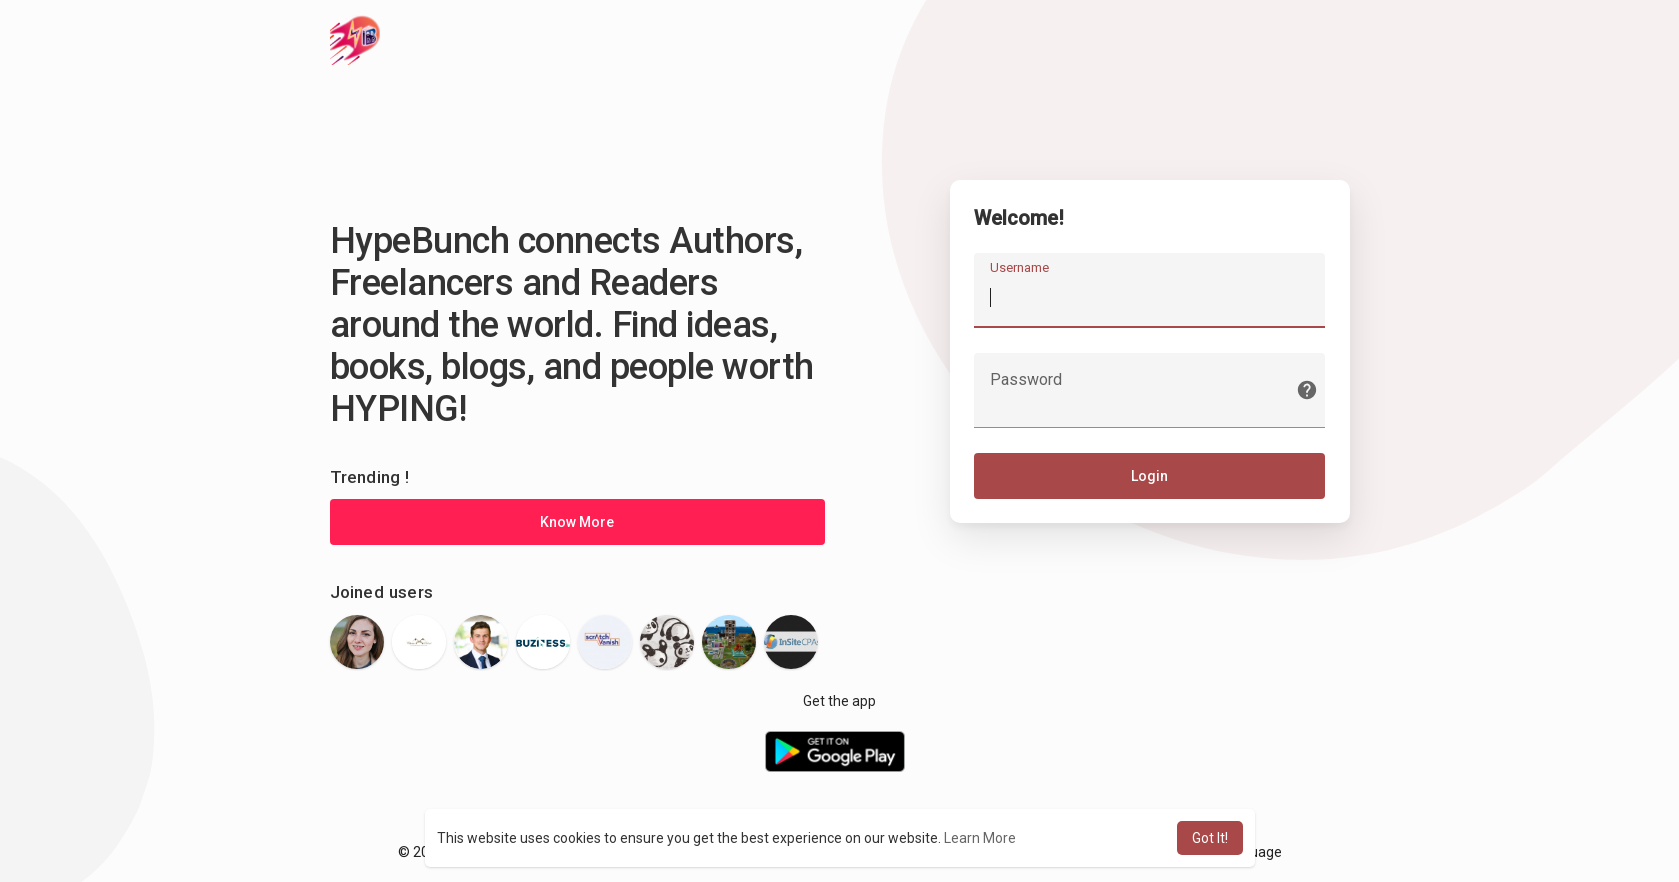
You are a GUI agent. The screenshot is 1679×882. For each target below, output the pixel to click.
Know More (577, 522)
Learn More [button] (980, 838)
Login (1149, 477)
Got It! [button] (1210, 838)
